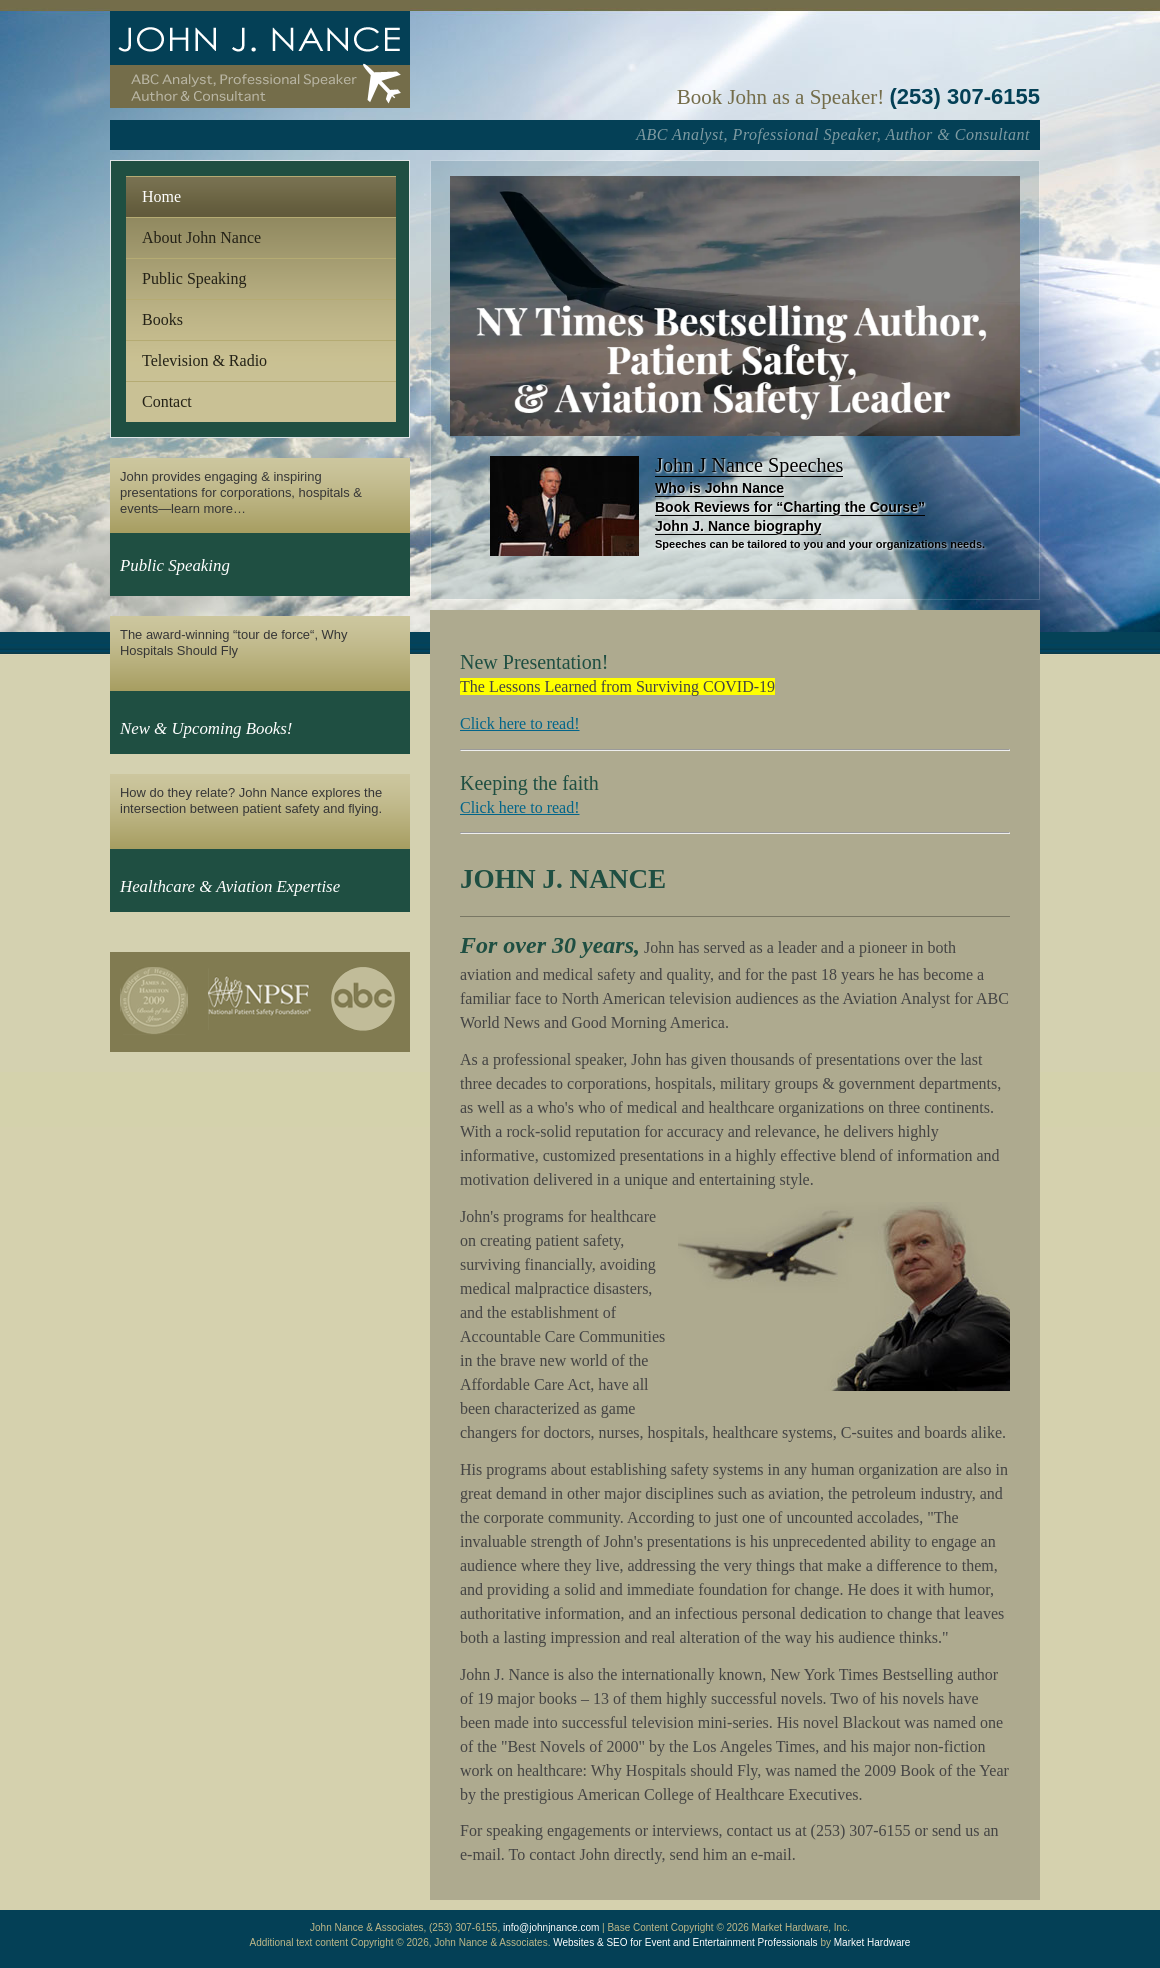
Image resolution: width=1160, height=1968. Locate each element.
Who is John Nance (719, 488)
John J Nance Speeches (749, 465)
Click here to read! (520, 723)
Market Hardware (872, 1942)
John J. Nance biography (738, 526)
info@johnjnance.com (551, 1927)
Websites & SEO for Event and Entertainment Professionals (685, 1942)
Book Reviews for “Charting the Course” (790, 507)
